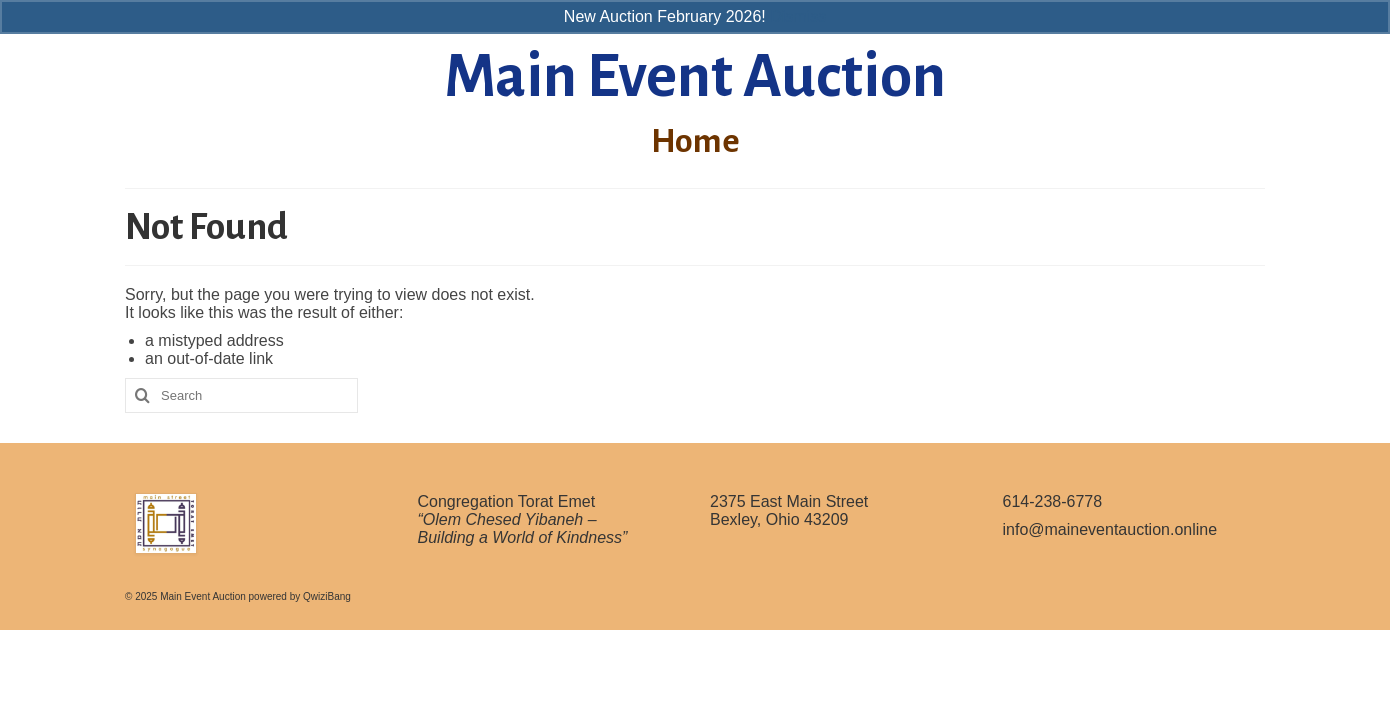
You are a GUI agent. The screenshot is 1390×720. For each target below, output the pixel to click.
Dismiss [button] (798, 16)
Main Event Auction (695, 76)
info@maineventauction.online (1110, 529)
